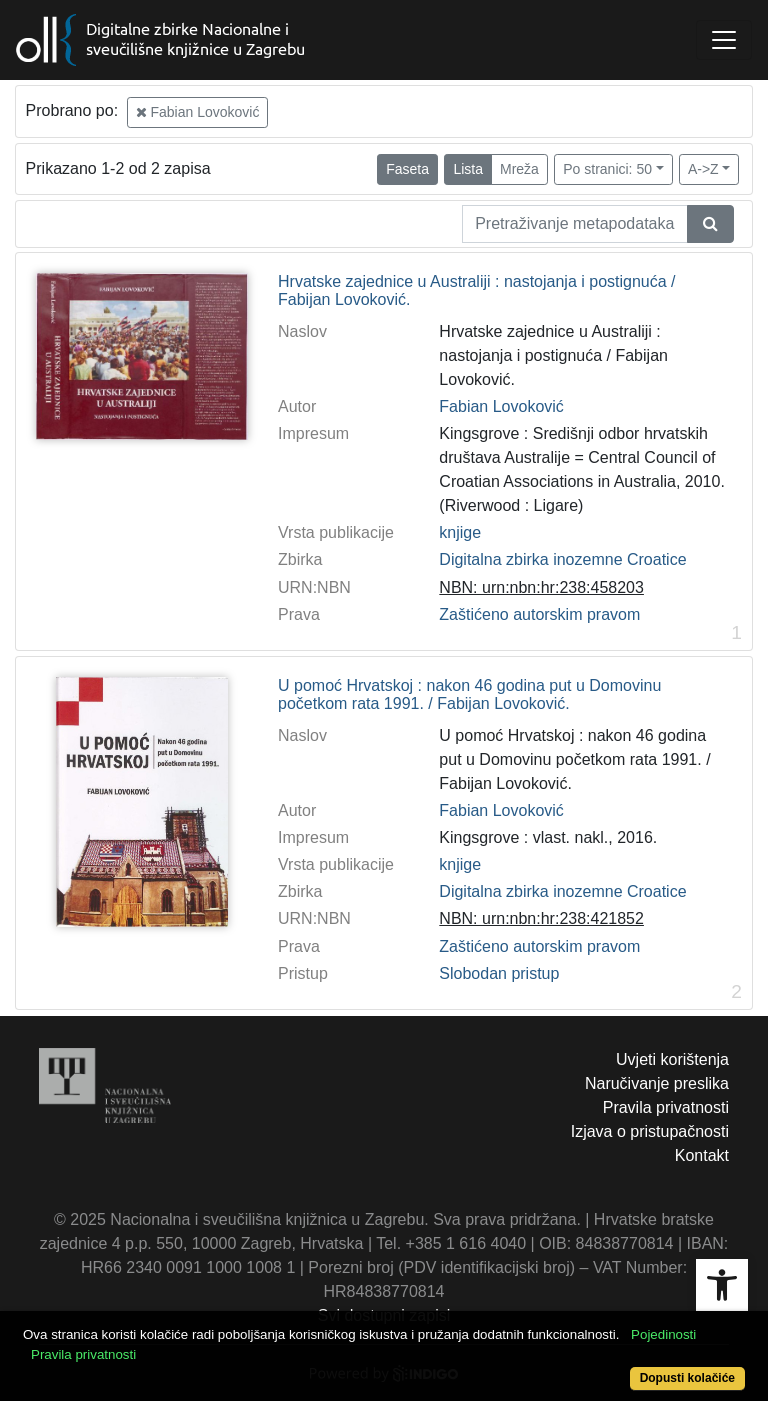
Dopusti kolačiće (687, 1378)
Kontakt (702, 1155)
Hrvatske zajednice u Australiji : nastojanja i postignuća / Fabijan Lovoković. (477, 290)
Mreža (519, 169)
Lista (468, 169)
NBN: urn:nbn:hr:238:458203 (541, 587)
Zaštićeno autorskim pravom (539, 614)
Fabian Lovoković (198, 112)
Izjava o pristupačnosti (650, 1131)
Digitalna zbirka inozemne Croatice (562, 559)
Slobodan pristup (499, 973)
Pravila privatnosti (666, 1107)
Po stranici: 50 (607, 169)
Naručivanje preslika (657, 1083)
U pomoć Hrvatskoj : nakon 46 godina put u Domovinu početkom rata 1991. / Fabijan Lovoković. (469, 694)
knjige (460, 532)
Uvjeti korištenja (672, 1059)
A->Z (703, 169)
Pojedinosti (663, 1334)
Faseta (407, 169)
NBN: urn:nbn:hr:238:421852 (541, 918)
